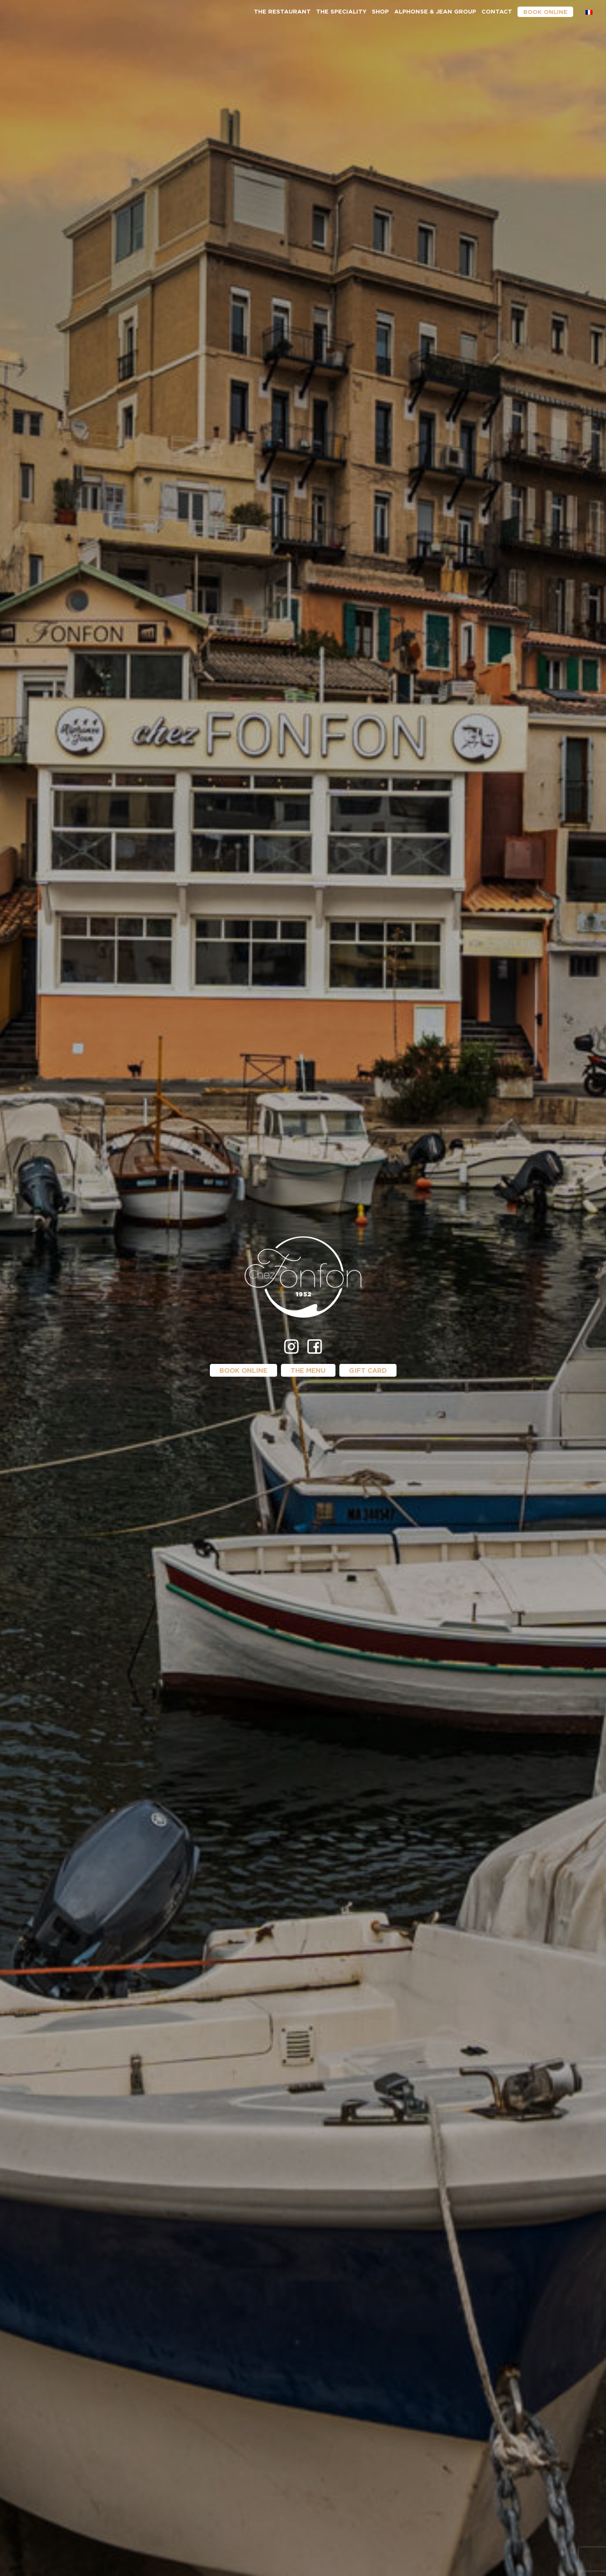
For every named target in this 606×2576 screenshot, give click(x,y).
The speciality (341, 11)
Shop (380, 11)
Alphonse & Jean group (435, 11)
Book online (545, 12)
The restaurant (282, 11)
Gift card (368, 1370)
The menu (308, 1370)
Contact (497, 11)
